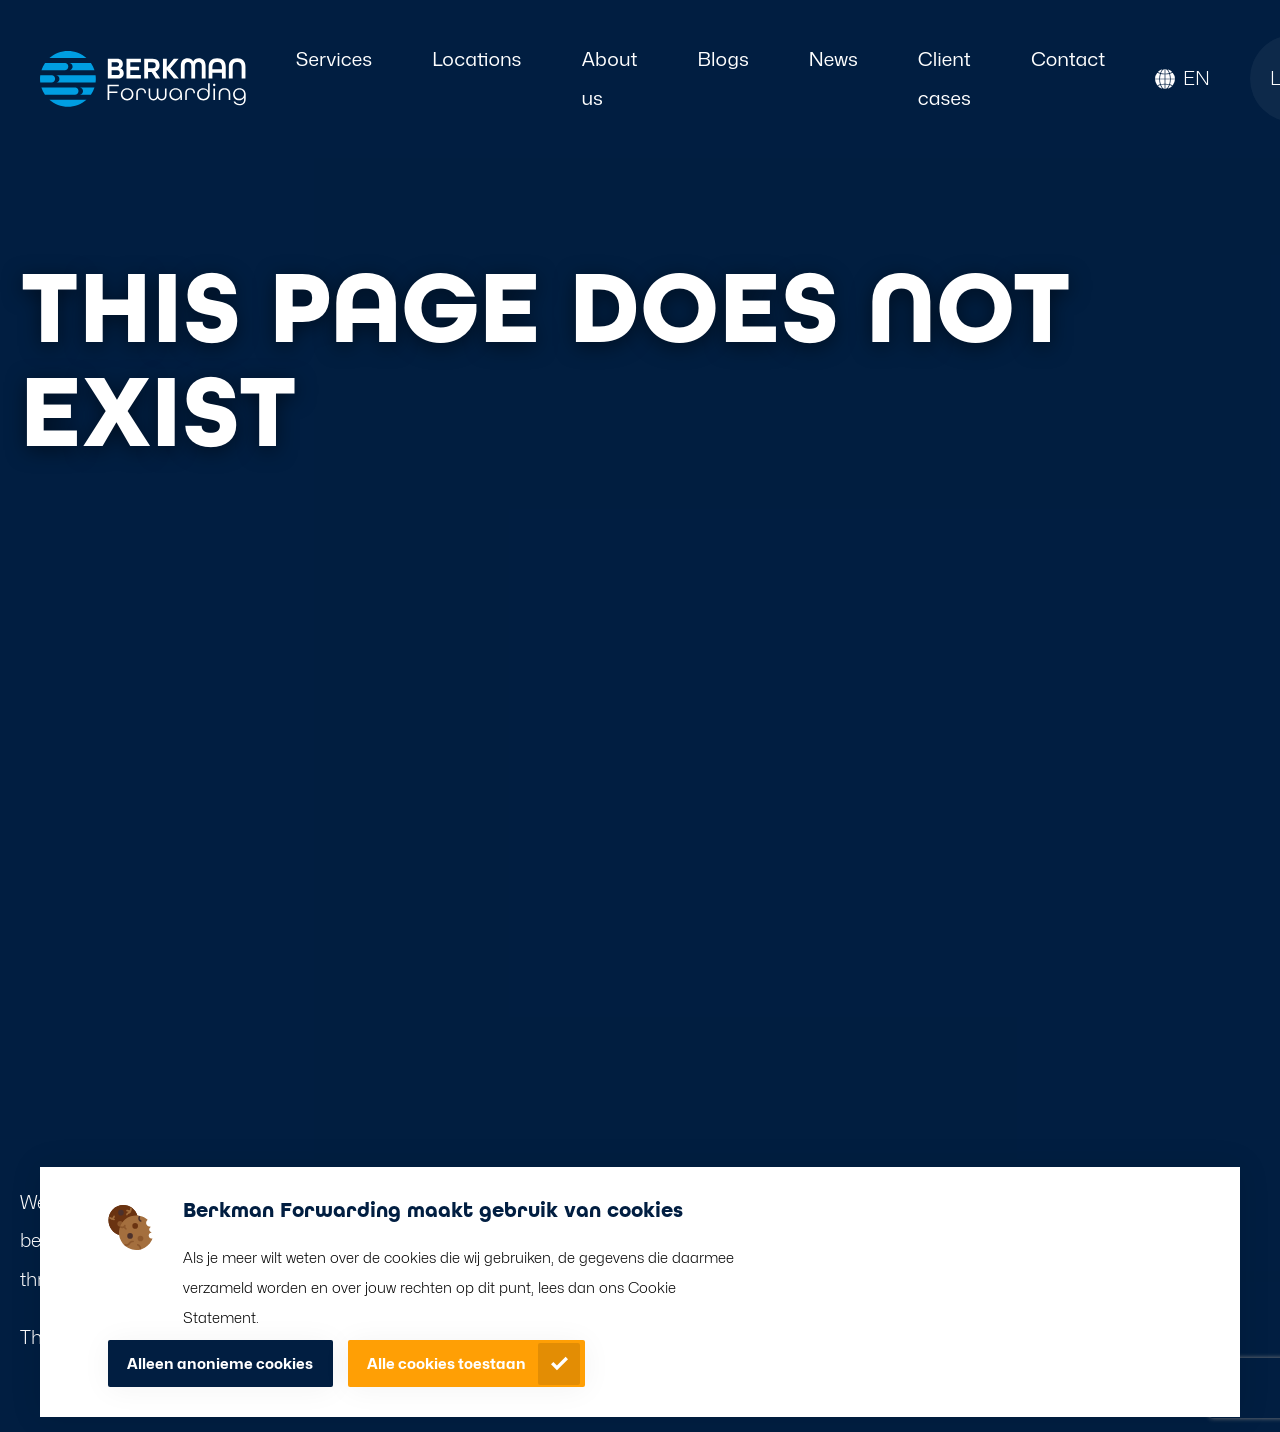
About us (609, 78)
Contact (1068, 58)
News (833, 58)
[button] (1182, 78)
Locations (476, 58)
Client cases (944, 78)
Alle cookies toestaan (446, 1364)
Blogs (723, 58)
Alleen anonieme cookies (220, 1364)
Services (334, 58)
